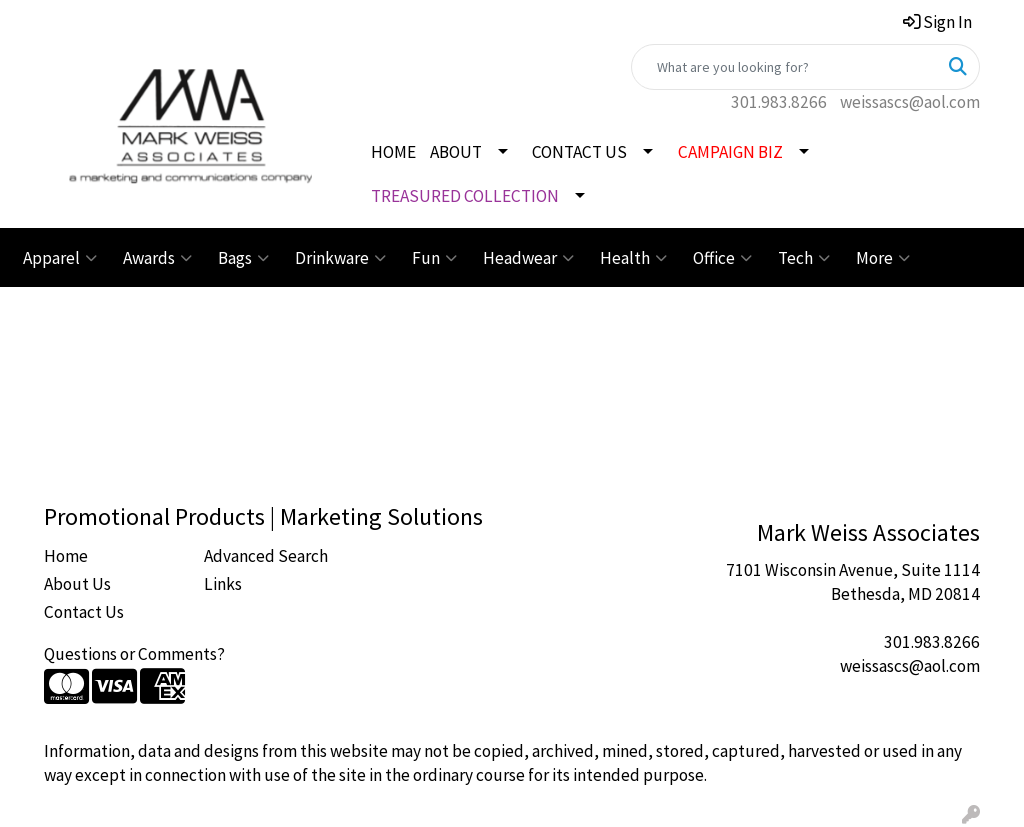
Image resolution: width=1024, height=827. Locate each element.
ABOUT (456, 152)
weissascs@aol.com (910, 102)
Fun (434, 258)
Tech (804, 258)
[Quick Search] (784, 67)
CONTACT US (579, 152)
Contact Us (84, 612)
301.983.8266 (779, 102)
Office (722, 258)
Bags (243, 258)
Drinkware (340, 258)
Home (66, 556)
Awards (157, 258)
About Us (77, 584)
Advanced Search (266, 556)
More (883, 258)
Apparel (60, 258)
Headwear (528, 258)
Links (223, 584)
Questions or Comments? (134, 654)
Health (633, 258)
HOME (393, 152)
